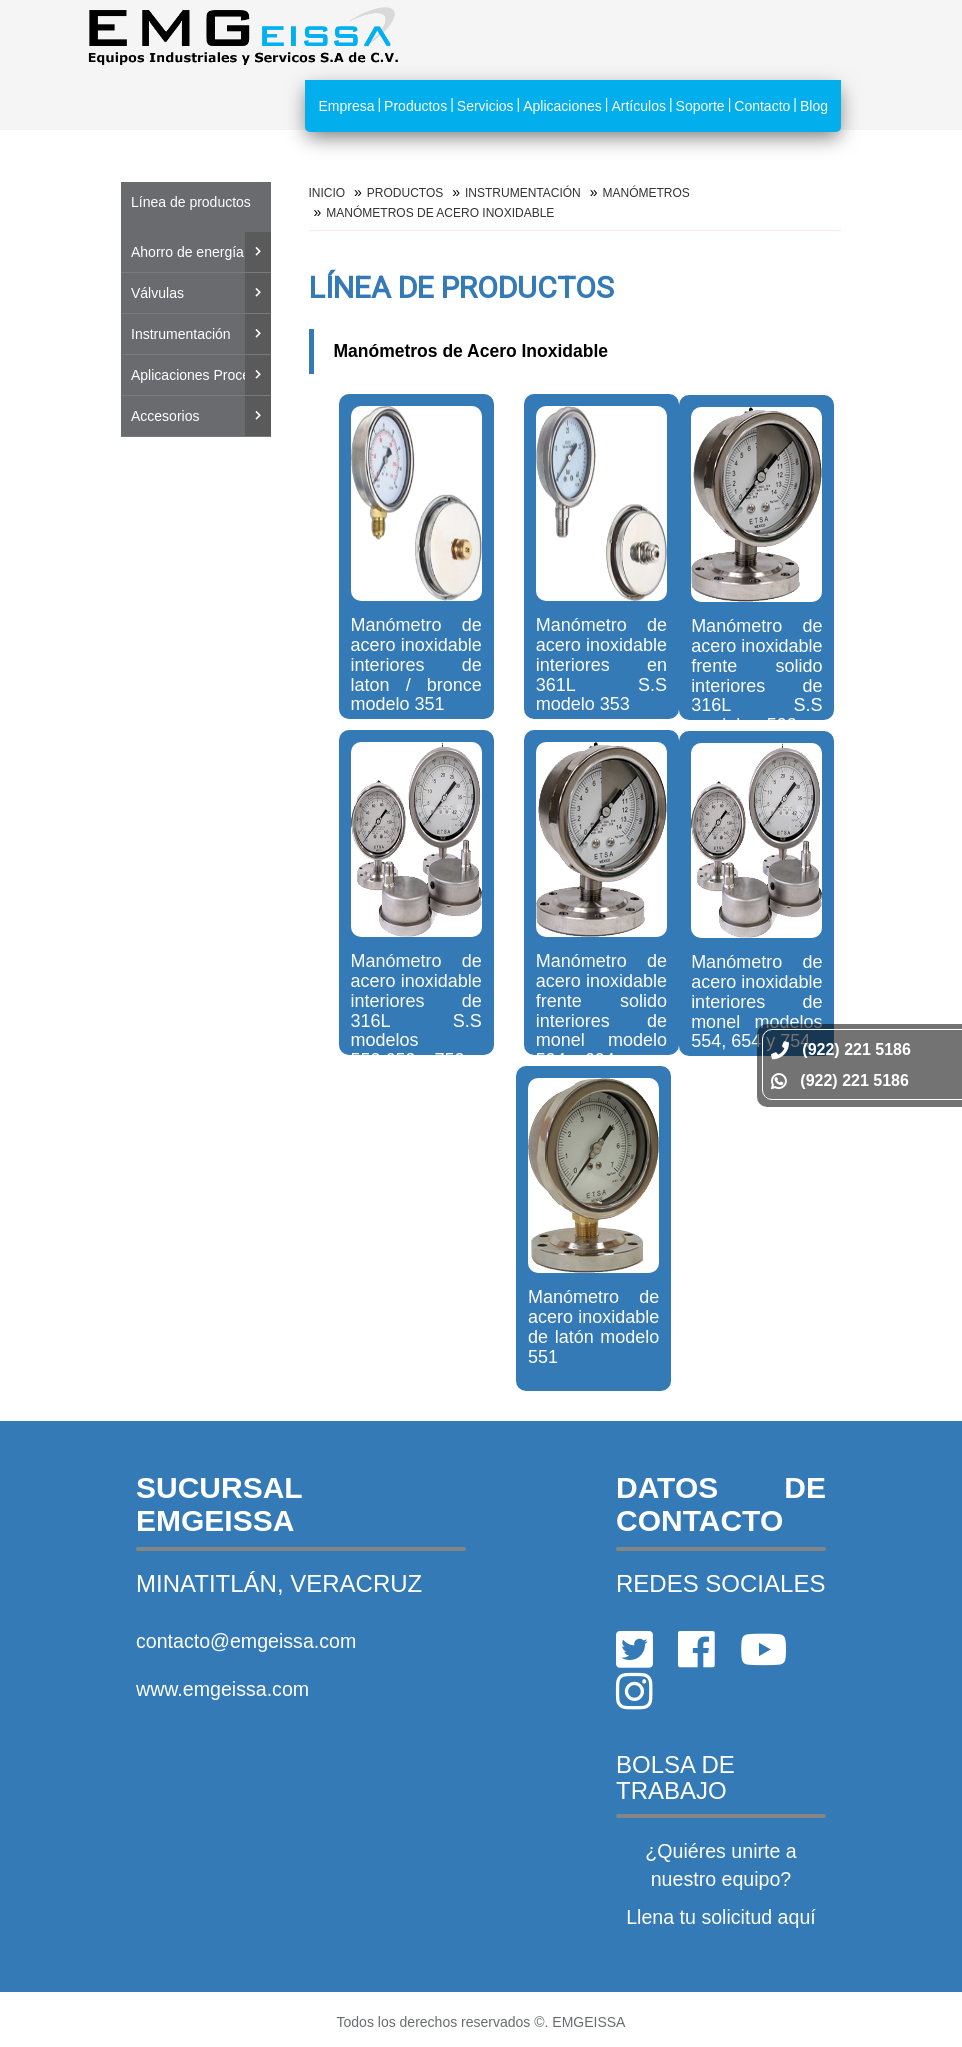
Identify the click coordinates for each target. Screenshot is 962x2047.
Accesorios (165, 416)
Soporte (700, 106)
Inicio (327, 193)
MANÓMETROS (645, 193)
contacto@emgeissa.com (246, 1641)
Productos (415, 106)
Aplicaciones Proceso (198, 375)
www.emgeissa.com (222, 1689)
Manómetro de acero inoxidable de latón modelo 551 (593, 1326)
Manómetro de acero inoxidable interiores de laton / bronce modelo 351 (416, 664)
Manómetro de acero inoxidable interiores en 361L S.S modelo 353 (601, 664)
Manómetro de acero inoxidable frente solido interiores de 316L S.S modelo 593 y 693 (756, 685)
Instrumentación (181, 334)
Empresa (346, 106)
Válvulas (157, 293)
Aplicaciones (562, 106)
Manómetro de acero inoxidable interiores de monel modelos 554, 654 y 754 (756, 1001)
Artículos (638, 106)
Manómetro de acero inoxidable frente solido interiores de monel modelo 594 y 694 (601, 1010)
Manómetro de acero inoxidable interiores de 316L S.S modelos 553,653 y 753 (416, 1010)
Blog (814, 106)
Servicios (485, 106)
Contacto (762, 106)
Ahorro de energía (187, 252)
